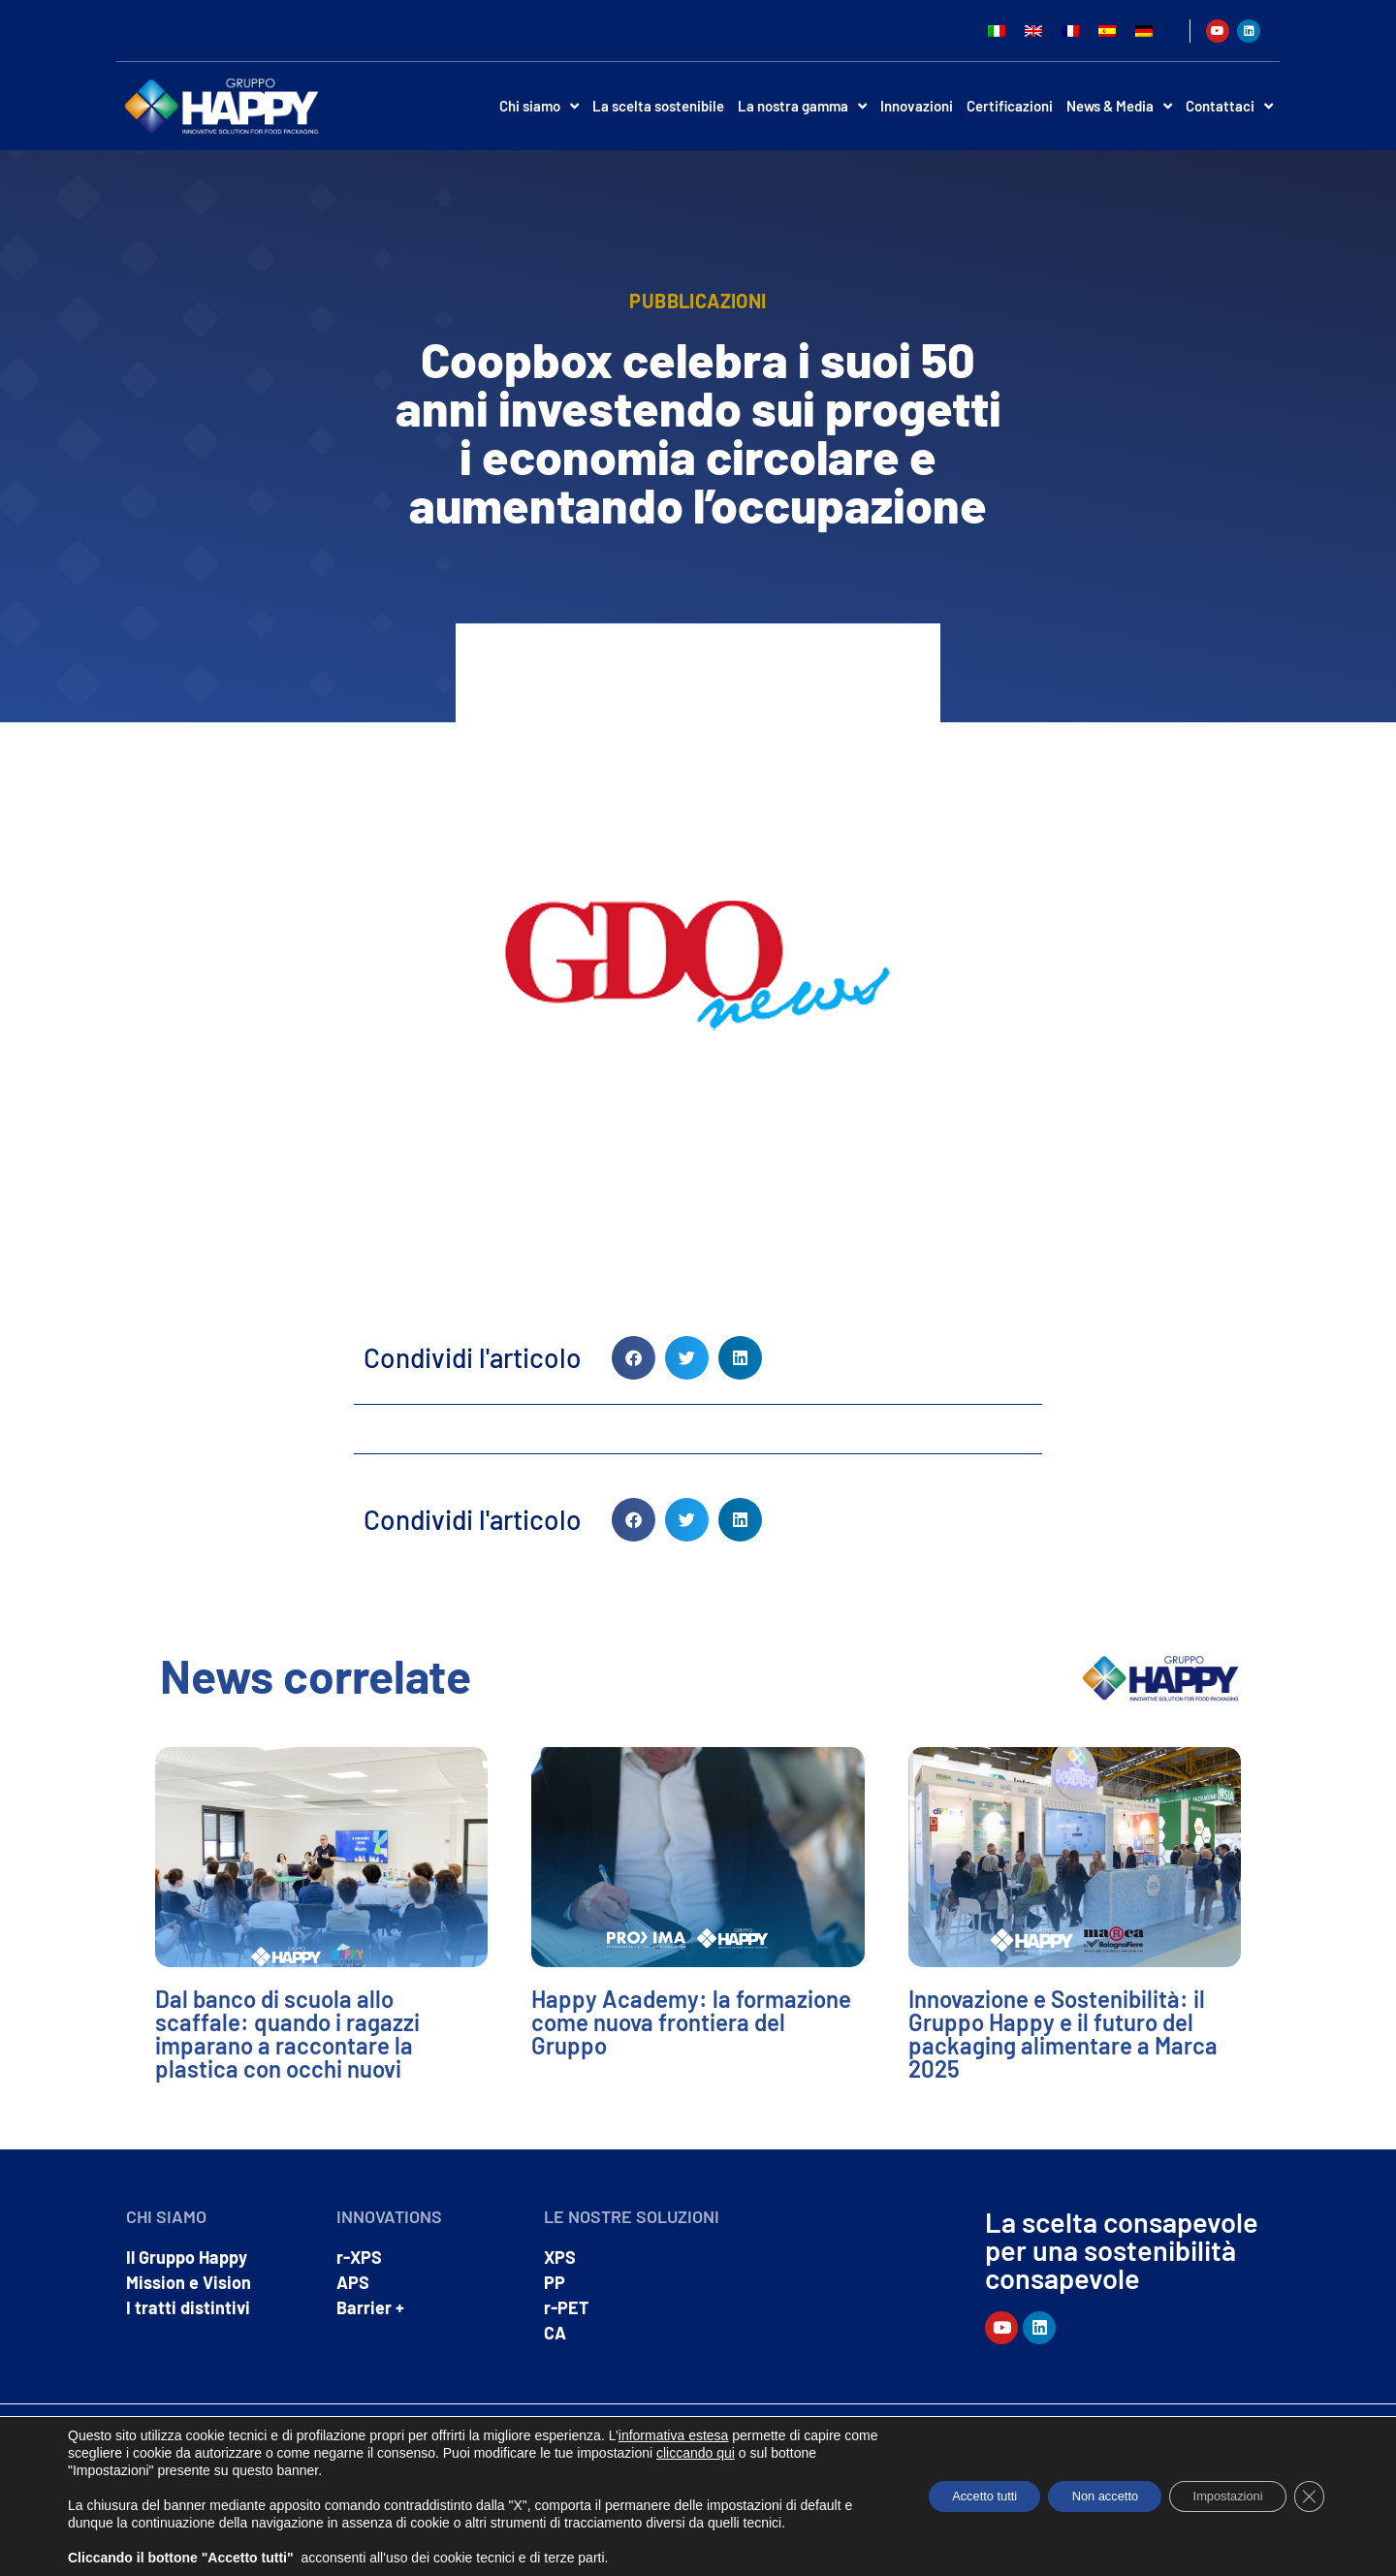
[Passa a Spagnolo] (1107, 30)
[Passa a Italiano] (996, 30)
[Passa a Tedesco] (1144, 30)
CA (555, 2332)
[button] (633, 1358)
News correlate (315, 1675)
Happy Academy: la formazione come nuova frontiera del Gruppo (691, 2022)
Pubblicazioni (697, 300)
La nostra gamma (802, 106)
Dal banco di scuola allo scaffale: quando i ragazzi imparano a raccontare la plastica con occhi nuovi (287, 2034)
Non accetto (1074, 2488)
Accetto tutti (937, 2488)
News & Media (1119, 106)
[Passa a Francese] (1070, 30)
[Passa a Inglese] (1033, 30)
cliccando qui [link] (773, 2435)
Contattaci (1229, 106)
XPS (560, 2257)
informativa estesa (674, 2418)
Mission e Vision (188, 2282)
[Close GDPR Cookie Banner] (1306, 2487)
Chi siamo (539, 106)
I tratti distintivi (188, 2307)
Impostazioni (1214, 2488)
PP (554, 2282)
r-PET (566, 2307)
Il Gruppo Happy (186, 2257)
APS (352, 2282)
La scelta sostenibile (658, 105)
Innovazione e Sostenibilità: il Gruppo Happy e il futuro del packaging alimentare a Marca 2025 (1063, 2034)
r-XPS (359, 2257)
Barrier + (370, 2307)
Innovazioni (916, 105)
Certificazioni (1010, 105)
